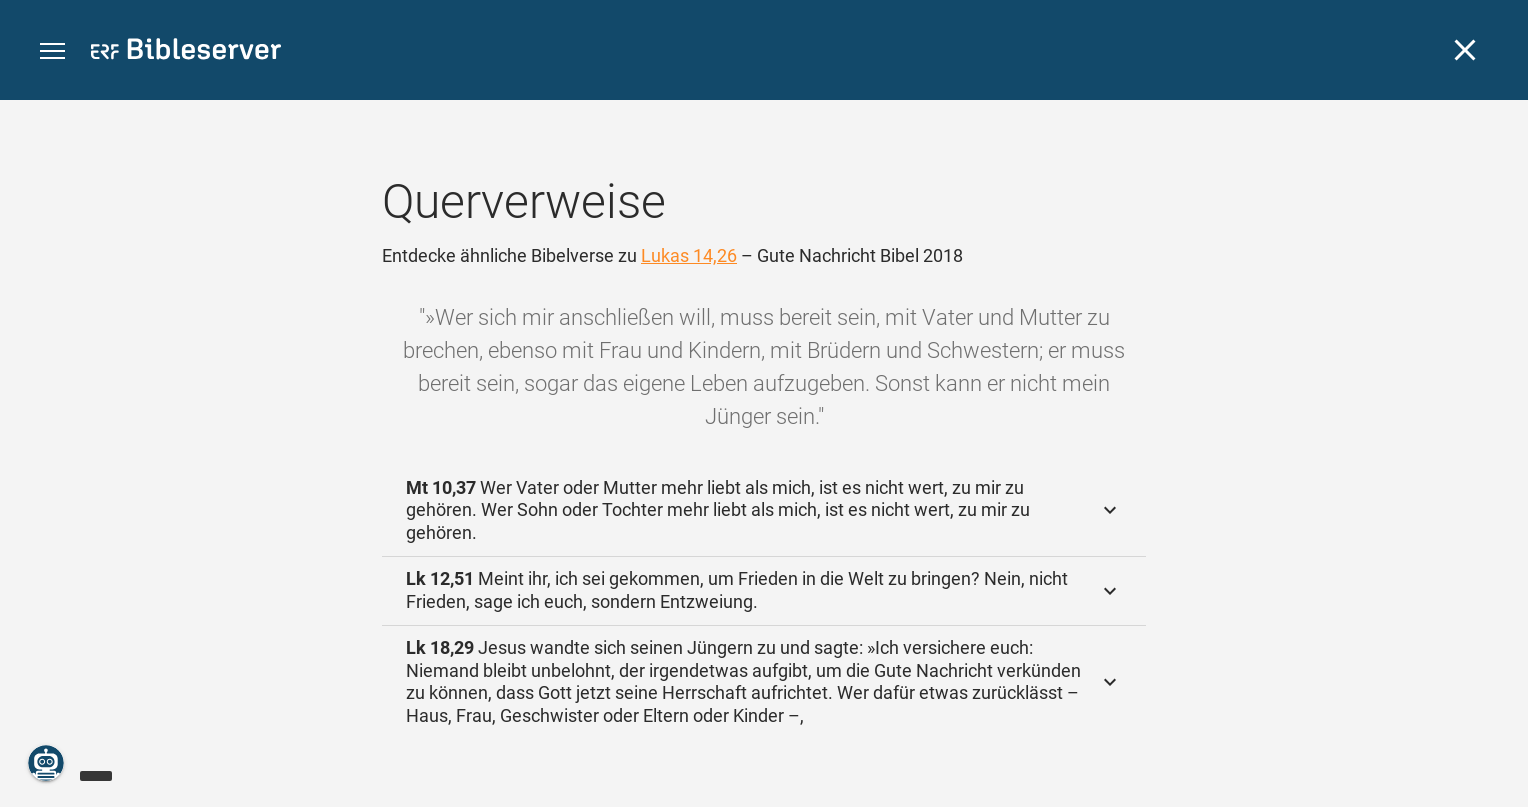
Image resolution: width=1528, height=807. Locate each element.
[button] (52, 51)
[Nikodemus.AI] (46, 763)
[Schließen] (1465, 50)
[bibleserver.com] (186, 52)
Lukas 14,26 (689, 255)
